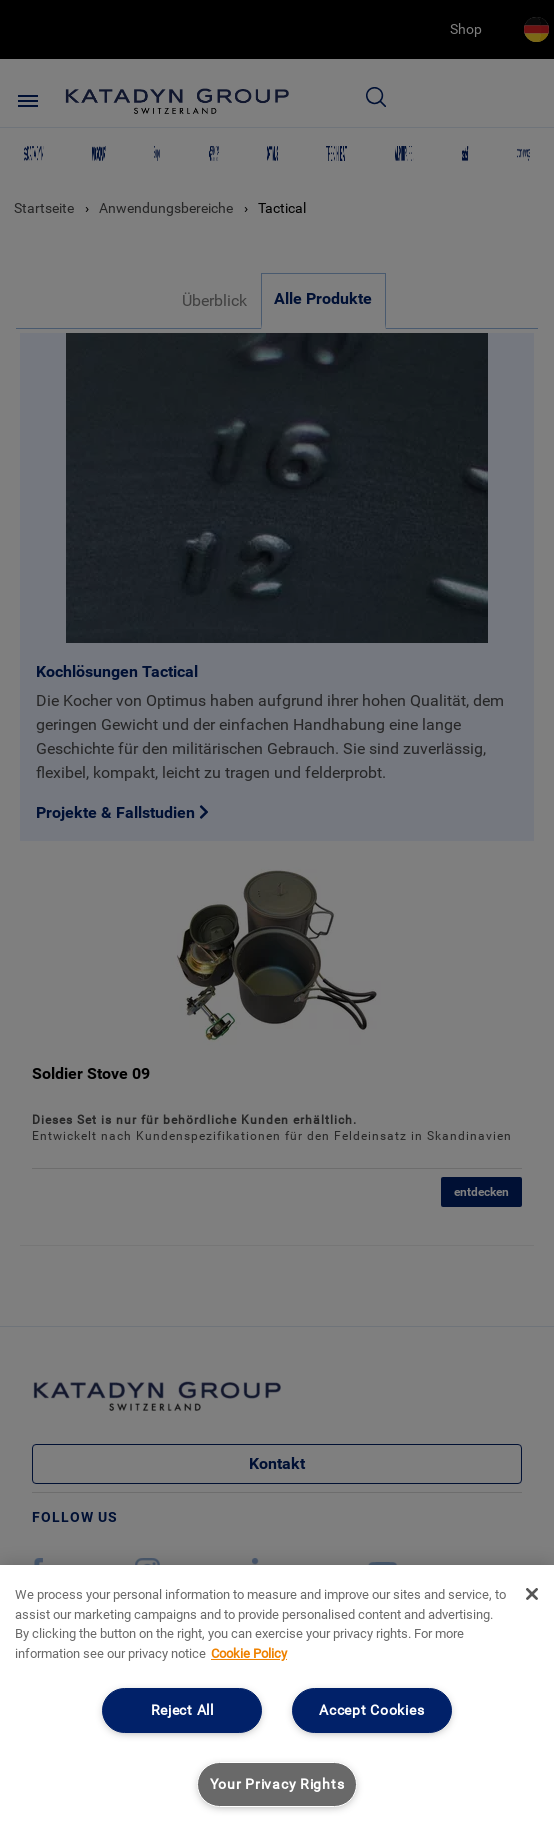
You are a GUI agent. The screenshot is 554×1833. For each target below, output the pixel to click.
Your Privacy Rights (277, 1784)
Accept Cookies (371, 1710)
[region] (277, 1699)
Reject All (182, 1710)
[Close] (532, 1594)
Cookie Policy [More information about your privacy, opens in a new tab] (249, 1653)
